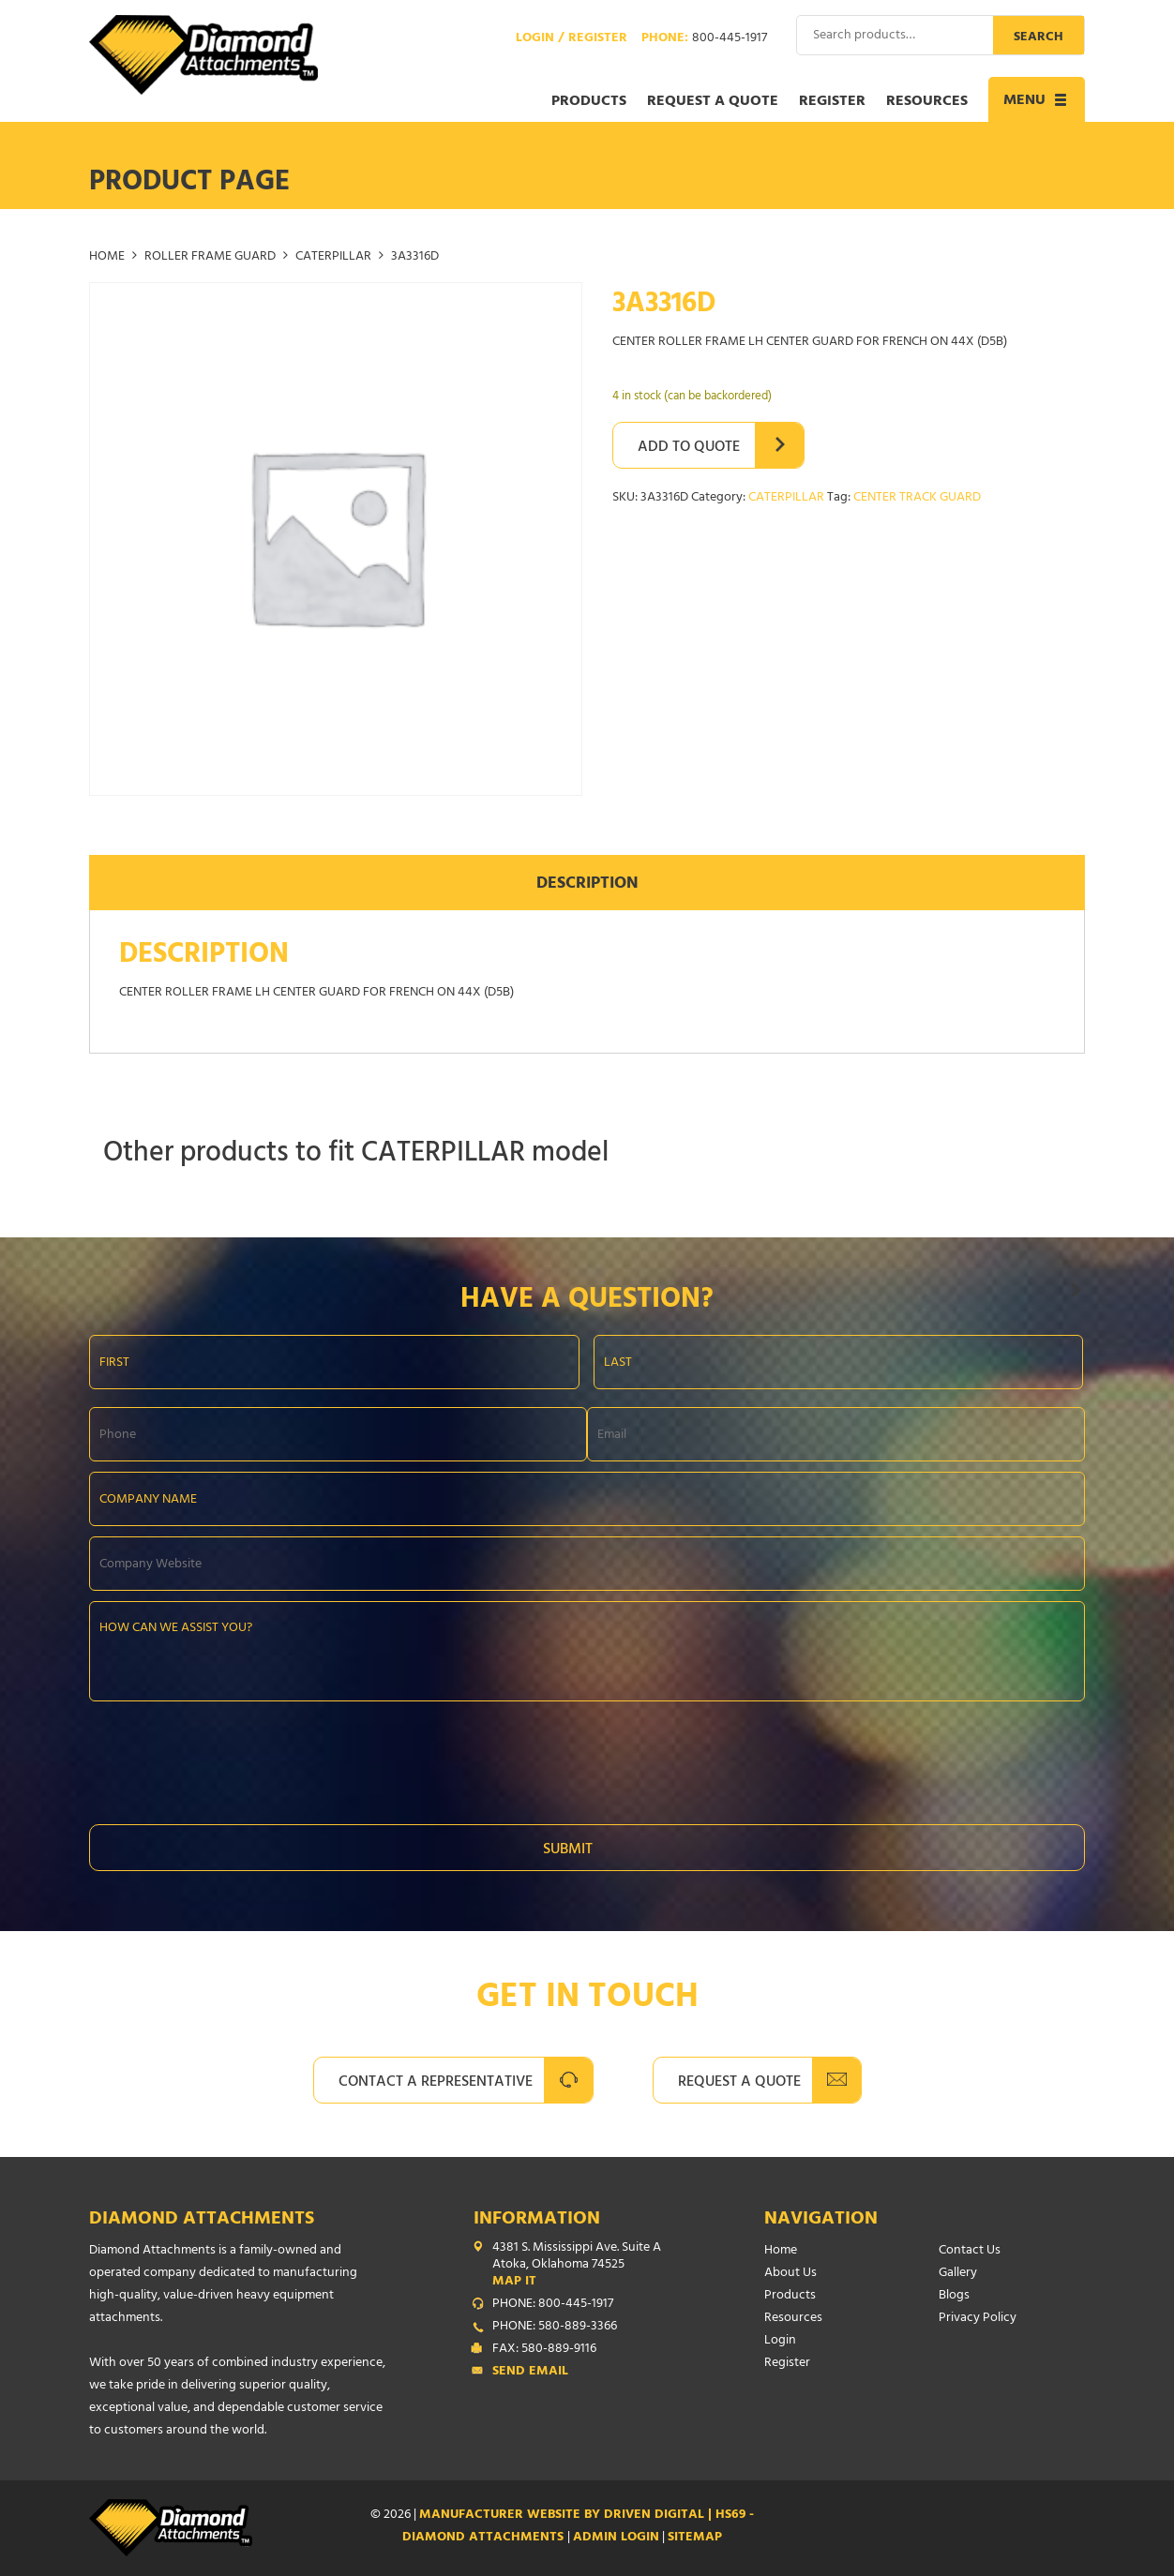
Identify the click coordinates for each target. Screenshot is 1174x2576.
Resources (927, 102)
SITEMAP (695, 2538)
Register (832, 102)
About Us (790, 2273)
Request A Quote (739, 2083)
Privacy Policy (977, 2318)
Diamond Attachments (201, 2220)
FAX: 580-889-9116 (544, 2350)
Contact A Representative (436, 2083)
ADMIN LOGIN (616, 2538)
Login (780, 2341)
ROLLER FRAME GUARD (210, 257)
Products (588, 102)
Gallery (958, 2273)
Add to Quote (689, 448)
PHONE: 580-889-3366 (554, 2327)
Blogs (954, 2296)
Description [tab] (587, 885)
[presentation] (231, 1757)
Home (107, 257)
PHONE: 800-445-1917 (552, 2305)
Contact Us (970, 2251)
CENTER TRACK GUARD (917, 498)
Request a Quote (712, 102)
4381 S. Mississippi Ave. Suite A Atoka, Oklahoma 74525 (590, 2265)
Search (1038, 38)
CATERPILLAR (333, 257)
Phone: (704, 39)
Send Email (530, 2372)
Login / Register (571, 39)
